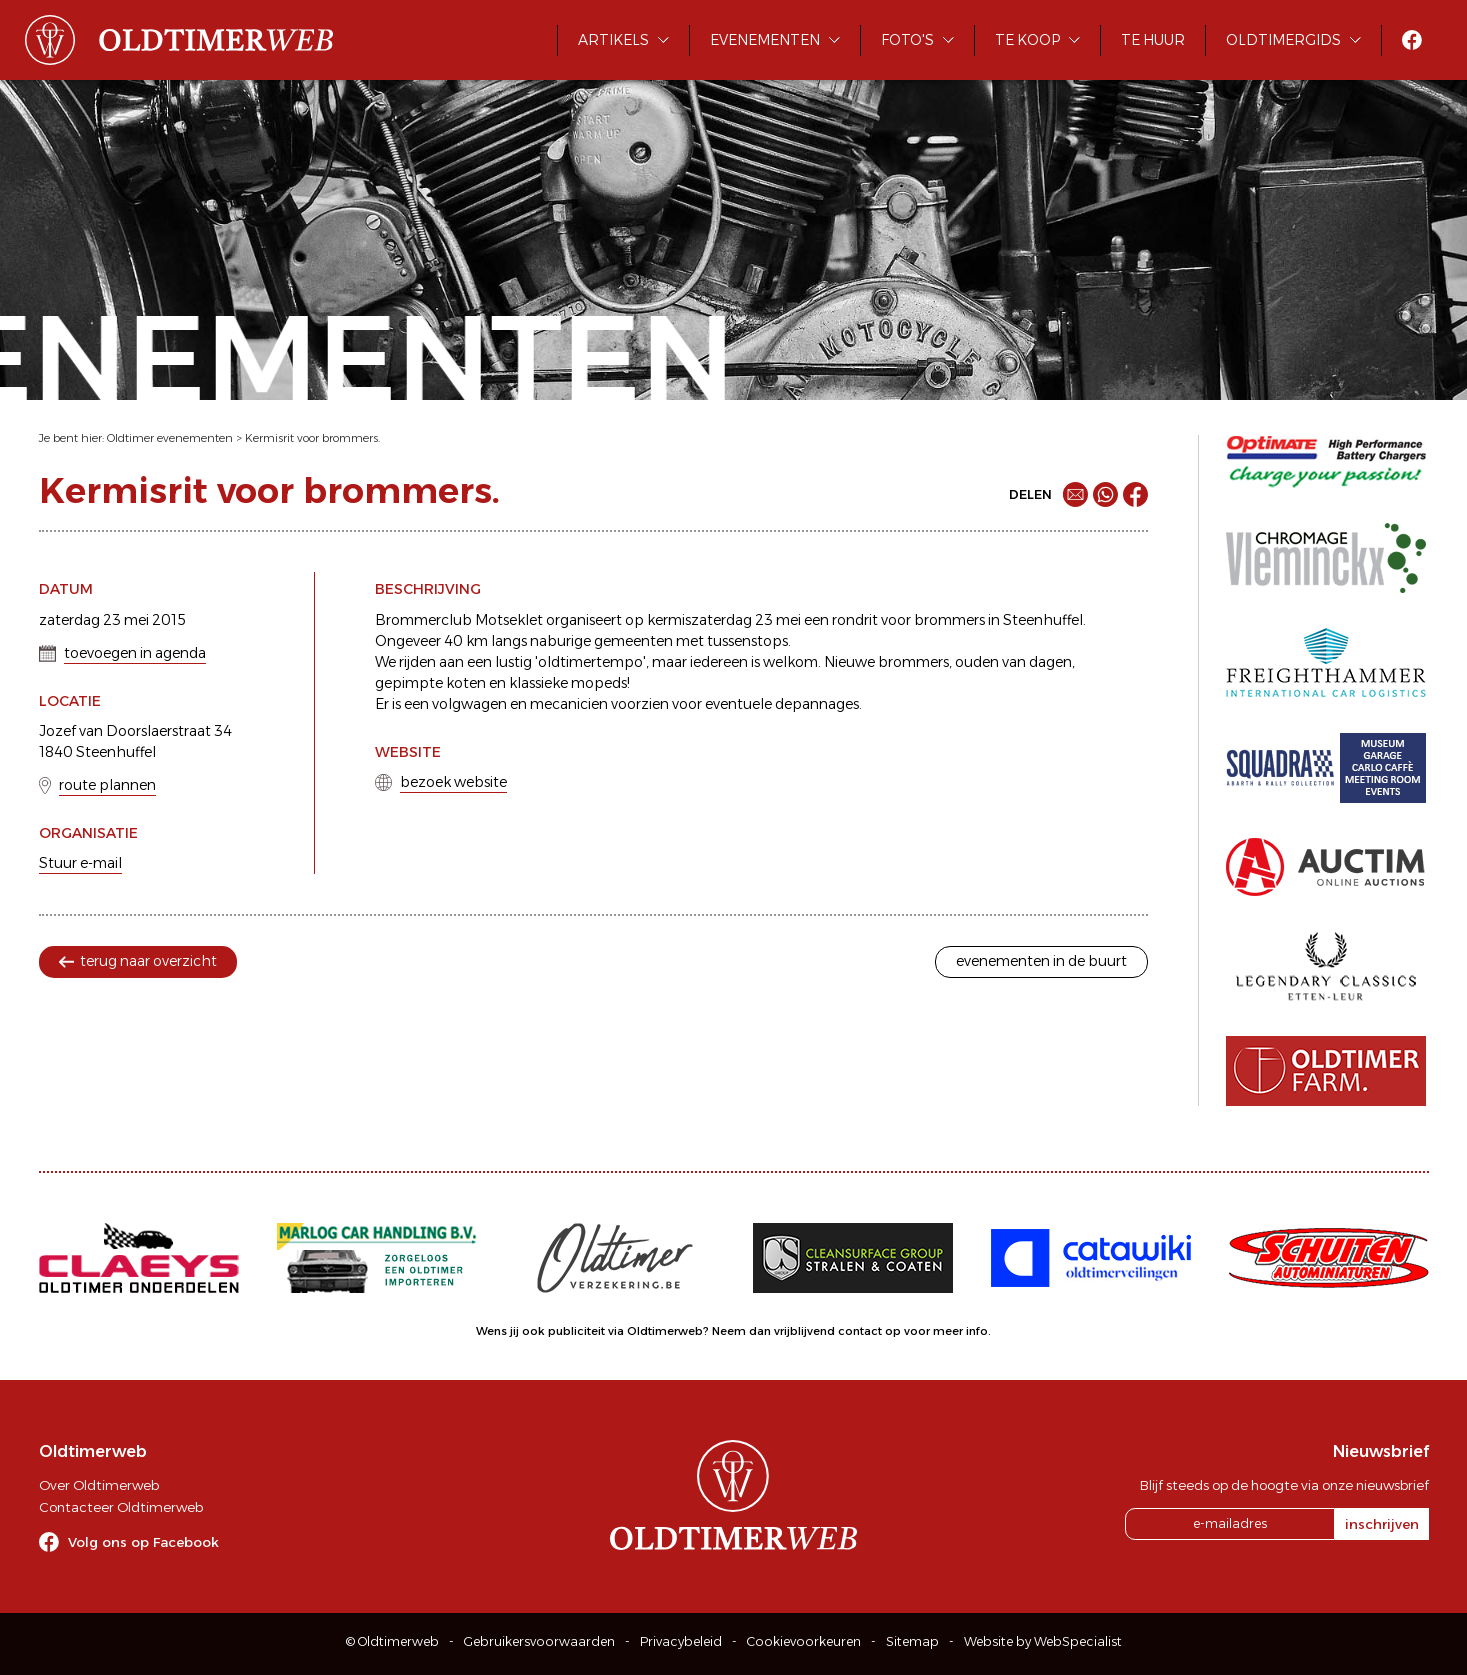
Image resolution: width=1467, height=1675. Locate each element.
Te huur (1153, 40)
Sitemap (912, 1641)
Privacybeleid (681, 1641)
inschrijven (1382, 1524)
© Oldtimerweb (392, 1641)
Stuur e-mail (80, 863)
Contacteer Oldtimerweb (121, 1507)
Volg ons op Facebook (143, 1542)
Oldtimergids (1283, 40)
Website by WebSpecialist (1043, 1641)
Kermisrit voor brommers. (312, 438)
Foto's (907, 40)
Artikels (613, 40)
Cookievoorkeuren (804, 1641)
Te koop (1027, 40)
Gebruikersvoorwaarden (539, 1641)
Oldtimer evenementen (170, 438)
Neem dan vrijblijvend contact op (806, 1331)
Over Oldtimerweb (99, 1485)
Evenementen (765, 40)
